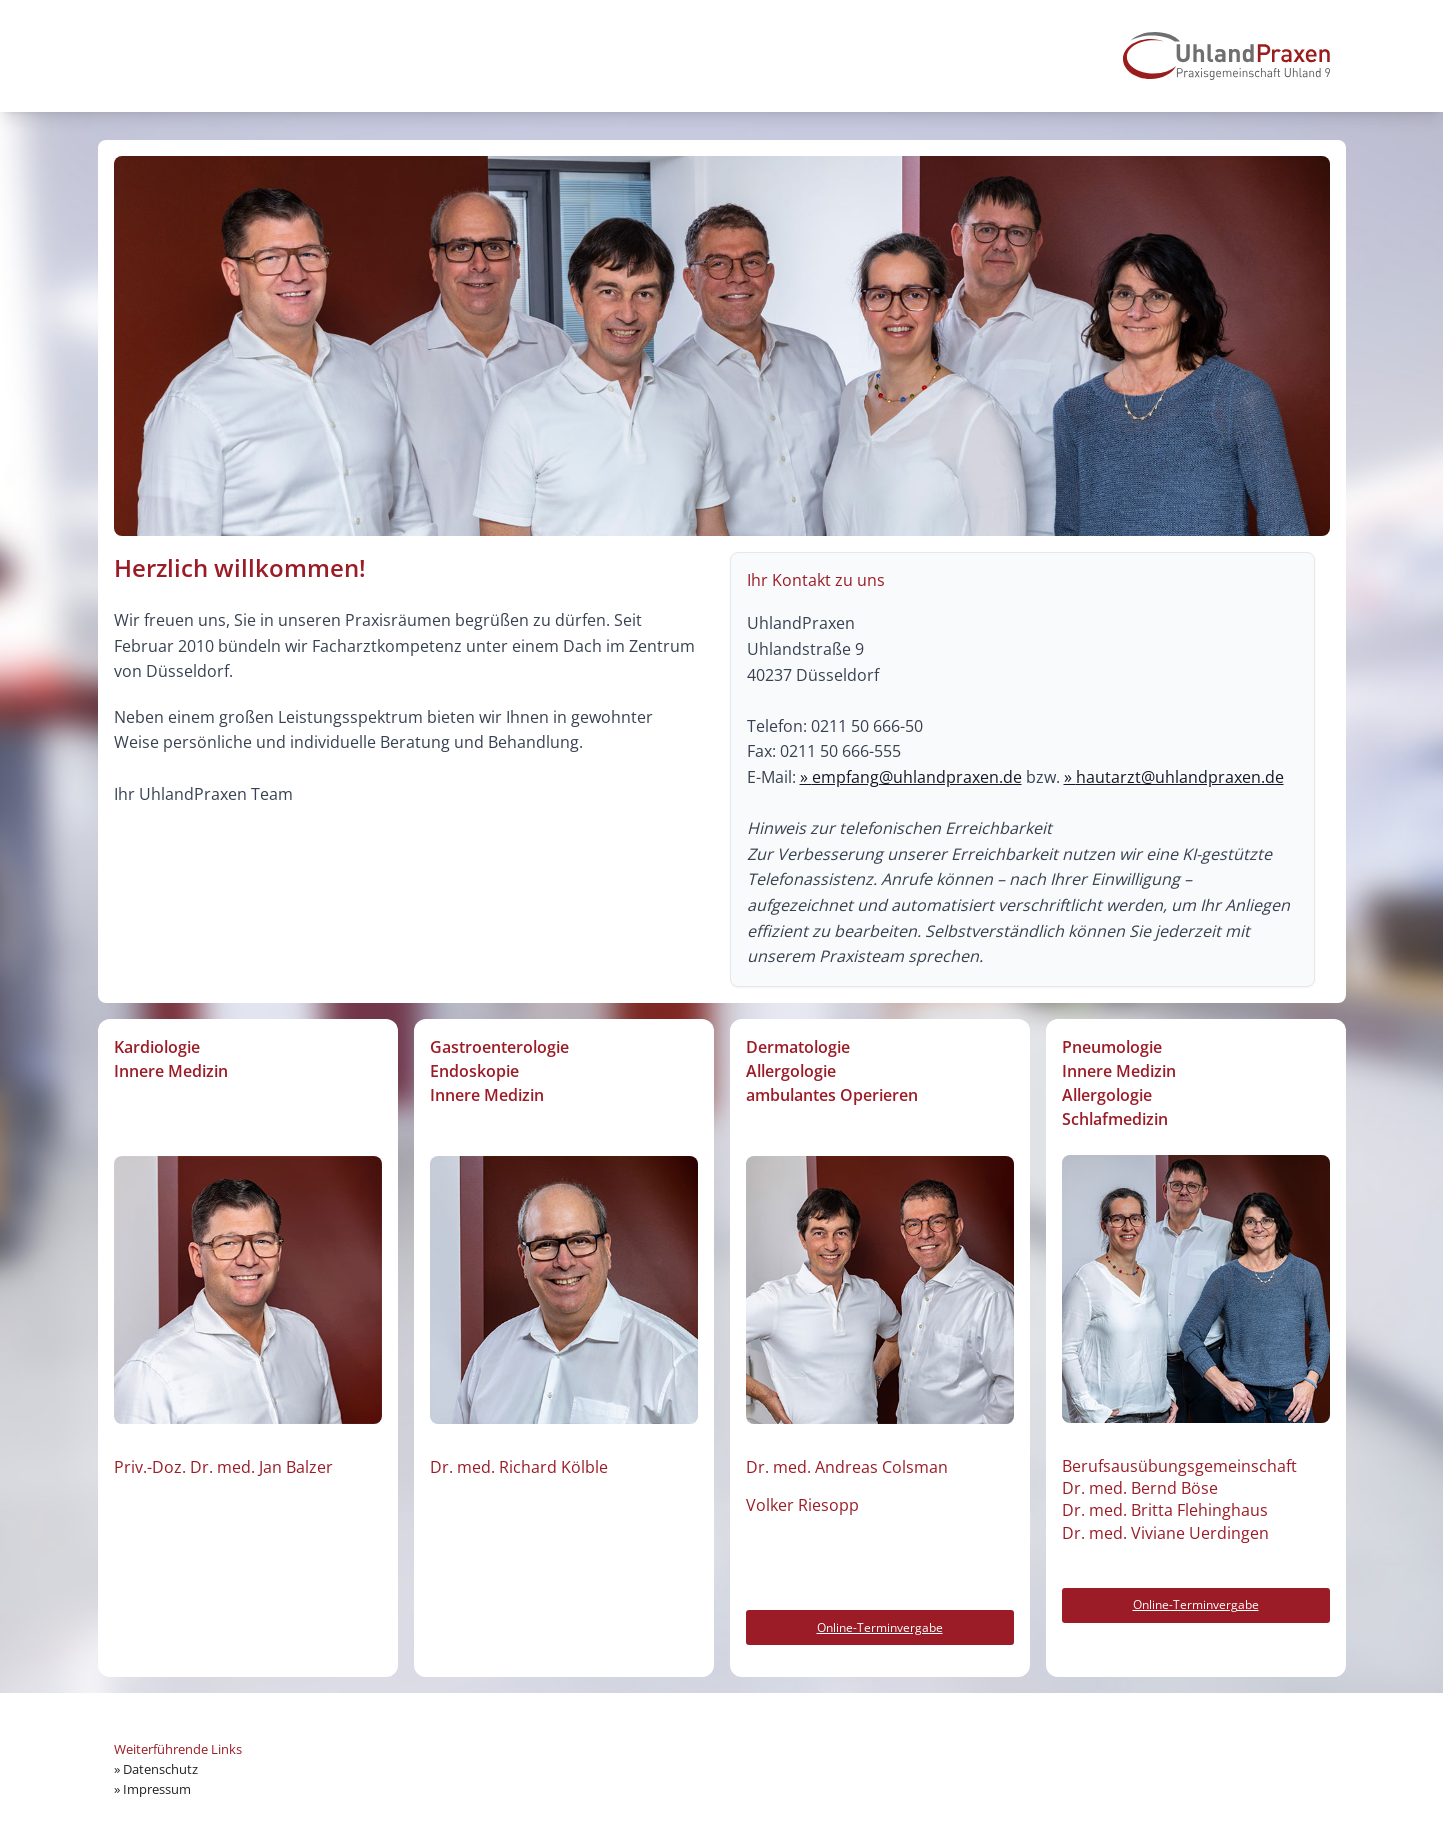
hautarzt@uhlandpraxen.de (1180, 777)
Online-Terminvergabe (880, 1627)
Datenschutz (160, 1769)
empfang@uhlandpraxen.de (917, 777)
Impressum (157, 1789)
